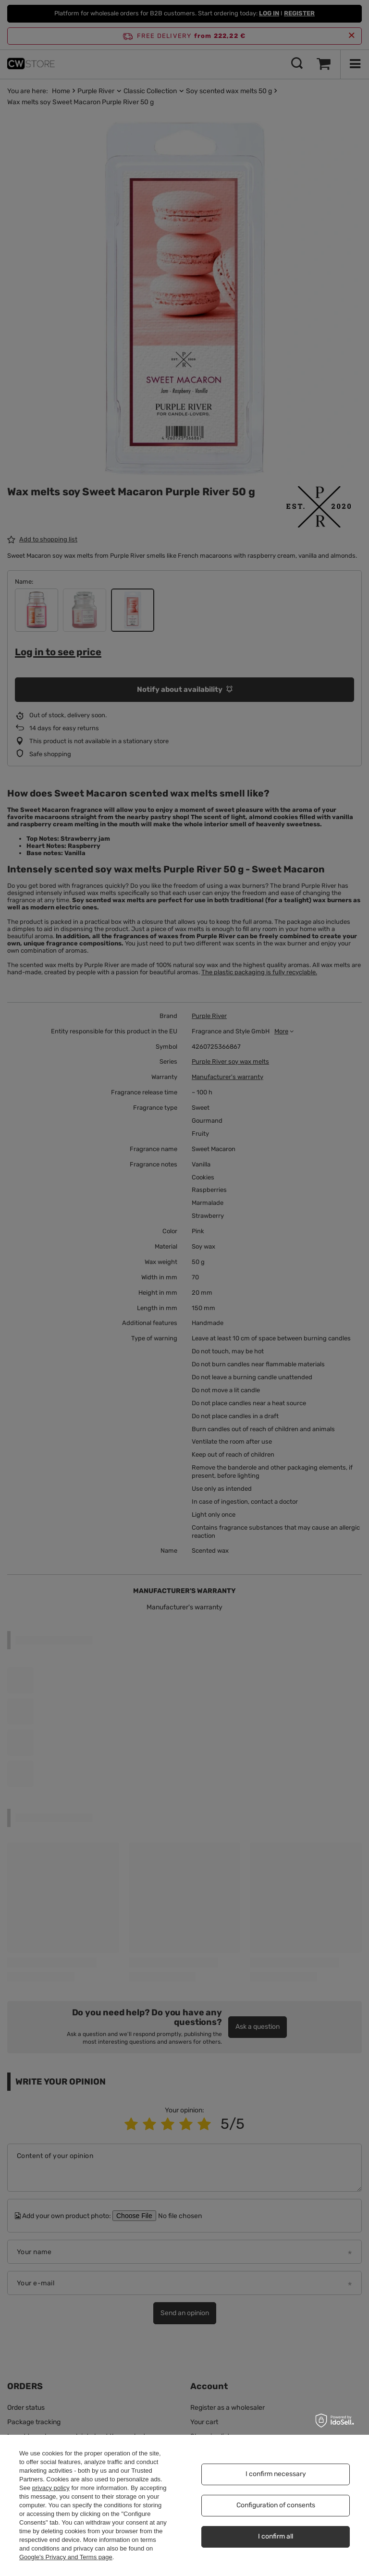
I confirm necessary (276, 2474)
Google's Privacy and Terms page (65, 2557)
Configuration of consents (275, 2505)
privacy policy (51, 2487)
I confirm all (275, 2536)
